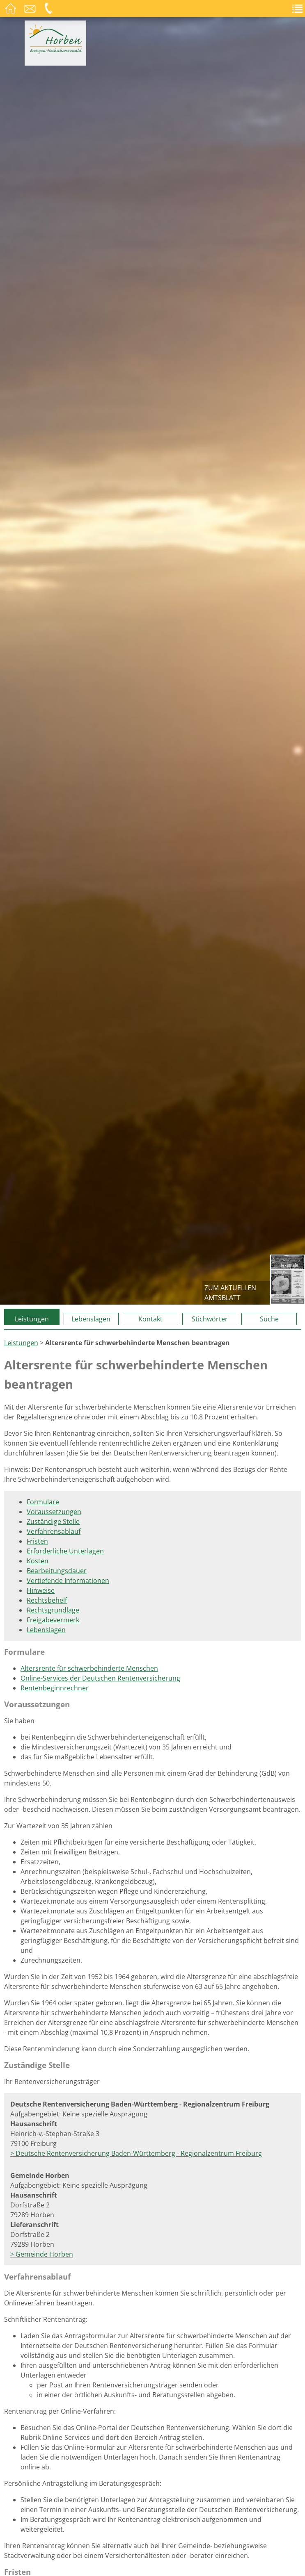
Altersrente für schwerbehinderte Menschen (89, 1668)
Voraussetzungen (54, 1511)
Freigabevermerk (53, 1619)
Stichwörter (210, 1318)
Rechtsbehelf (47, 1600)
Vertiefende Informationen (68, 1580)
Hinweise (41, 1590)
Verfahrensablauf (53, 1531)
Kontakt (150, 1318)
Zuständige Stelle (53, 1521)
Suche (269, 1318)
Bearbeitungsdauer (57, 1570)
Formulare (43, 1501)
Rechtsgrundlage (53, 1610)
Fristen (37, 1541)
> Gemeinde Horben (41, 2254)
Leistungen (32, 1318)
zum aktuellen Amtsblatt (230, 1292)
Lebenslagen (90, 1318)
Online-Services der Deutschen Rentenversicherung (100, 1678)
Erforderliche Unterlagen (65, 1551)
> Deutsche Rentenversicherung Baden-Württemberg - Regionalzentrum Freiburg (136, 2153)
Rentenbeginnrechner (55, 1687)
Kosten (37, 1560)
